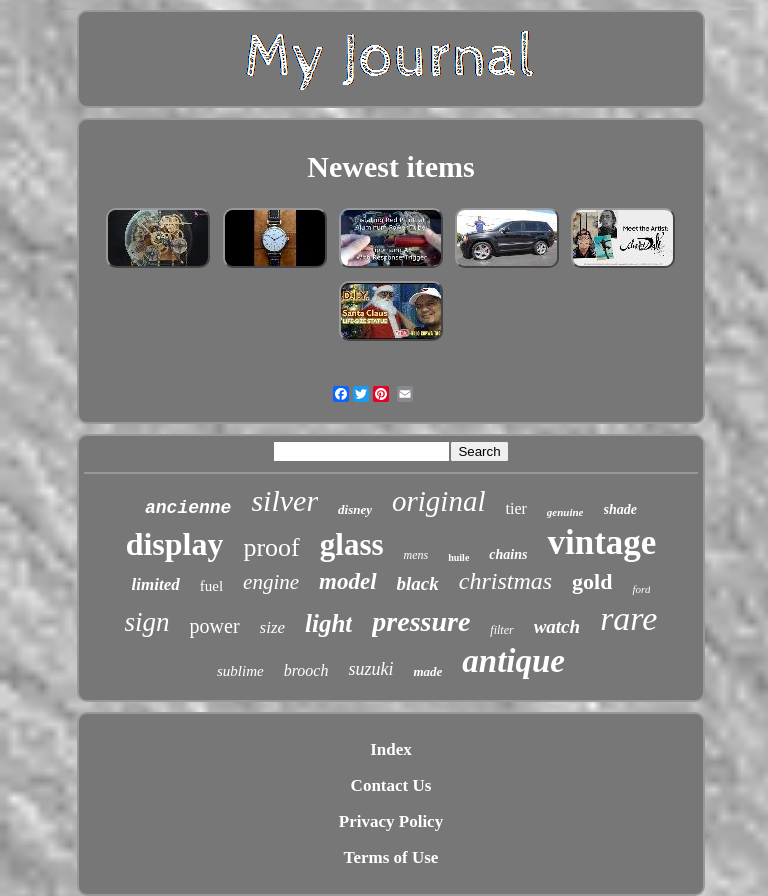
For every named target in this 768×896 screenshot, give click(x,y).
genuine (565, 512)
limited (156, 584)
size (273, 627)
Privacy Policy (391, 821)
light (328, 623)
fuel (211, 586)
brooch (306, 670)
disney (355, 509)
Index (391, 749)
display (175, 544)
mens (416, 555)
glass (352, 544)
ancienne (188, 508)
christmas (505, 581)
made (427, 671)
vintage (601, 542)
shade (620, 509)
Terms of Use (391, 857)
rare (628, 618)
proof (271, 547)
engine (271, 582)
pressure (421, 621)
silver (284, 500)
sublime (240, 671)
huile (458, 557)
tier (516, 508)
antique (513, 661)
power (215, 626)
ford (641, 589)
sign (147, 622)
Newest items (390, 166)
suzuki (370, 669)
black (418, 583)
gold (592, 581)
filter (501, 630)
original (438, 501)
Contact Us (391, 785)
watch (557, 626)
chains (508, 554)
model (348, 581)
